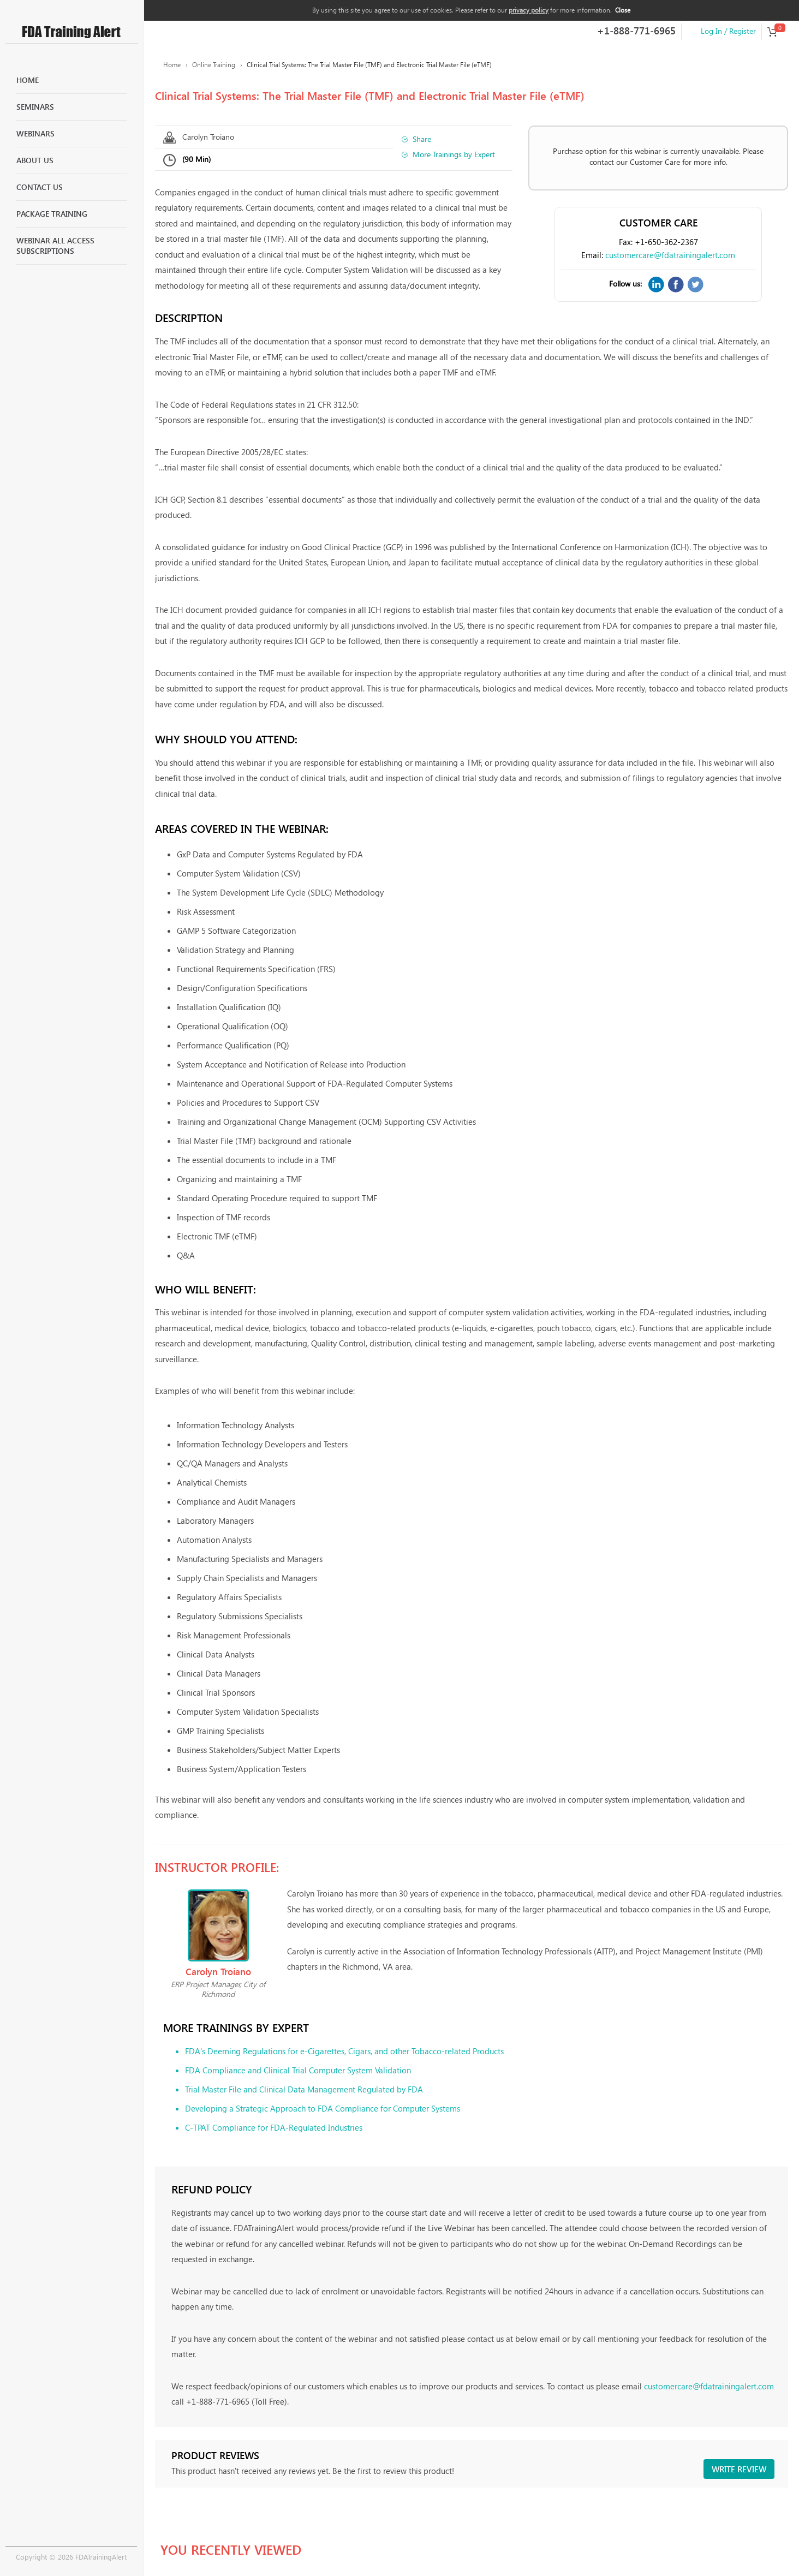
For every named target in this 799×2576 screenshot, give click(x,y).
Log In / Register (728, 31)
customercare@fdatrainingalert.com (670, 254)
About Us (34, 160)
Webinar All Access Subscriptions (55, 246)
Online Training (213, 65)
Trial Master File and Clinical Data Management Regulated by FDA (304, 2089)
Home (27, 80)
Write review (739, 2469)
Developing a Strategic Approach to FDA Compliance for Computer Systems (322, 2108)
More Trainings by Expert (454, 154)
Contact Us (39, 187)
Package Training (51, 213)
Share (422, 139)
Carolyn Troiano (208, 137)
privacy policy (528, 10)
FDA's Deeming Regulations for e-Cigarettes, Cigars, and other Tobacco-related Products (344, 2051)
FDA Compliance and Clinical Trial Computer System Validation (298, 2070)
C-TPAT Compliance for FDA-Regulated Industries (273, 2127)
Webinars (35, 133)
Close (622, 10)
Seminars (35, 107)
